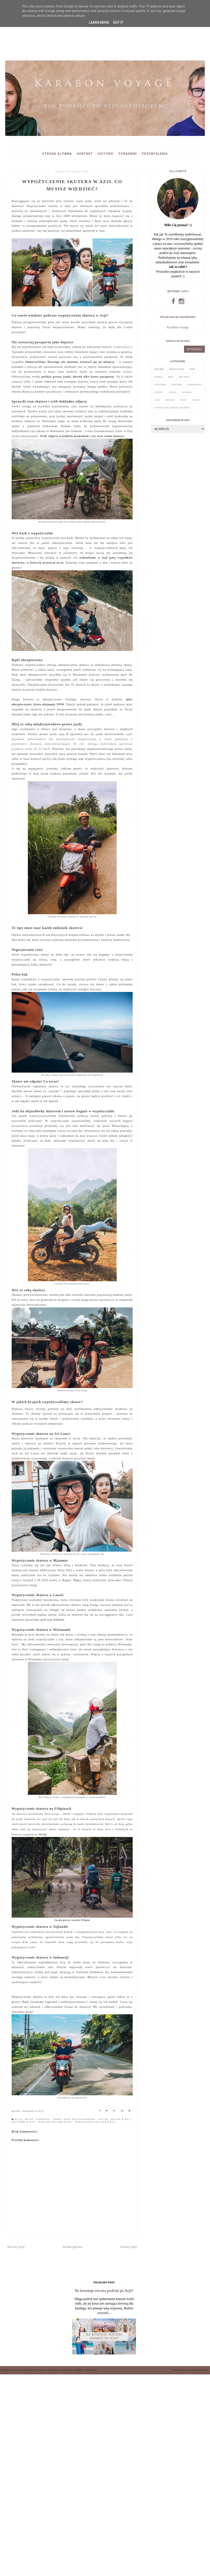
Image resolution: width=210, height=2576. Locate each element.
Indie (192, 369)
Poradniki (128, 153)
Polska (158, 377)
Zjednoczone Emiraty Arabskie (172, 408)
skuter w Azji (121, 2119)
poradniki (43, 2119)
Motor (29, 2119)
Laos (157, 400)
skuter (103, 2119)
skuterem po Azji (24, 2122)
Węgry (196, 400)
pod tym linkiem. (53, 1619)
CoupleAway (121, 347)
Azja (19, 2119)
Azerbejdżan (194, 384)
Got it (118, 23)
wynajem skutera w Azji (56, 2122)
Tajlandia (160, 384)
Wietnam (177, 384)
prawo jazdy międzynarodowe (74, 2119)
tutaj (33, 1585)
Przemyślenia (155, 153)
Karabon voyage (178, 327)
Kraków (187, 392)
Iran (170, 377)
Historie (106, 153)
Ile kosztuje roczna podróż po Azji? (104, 2290)
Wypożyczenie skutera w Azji (95, 2122)
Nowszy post (16, 2246)
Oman (183, 400)
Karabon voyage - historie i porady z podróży (54, 2370)
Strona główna (57, 153)
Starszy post (128, 2246)
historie (159, 369)
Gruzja (173, 392)
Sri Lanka (184, 377)
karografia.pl (199, 2370)
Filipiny (158, 392)
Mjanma (170, 400)
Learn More (99, 23)
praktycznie (176, 369)
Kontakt (85, 153)
